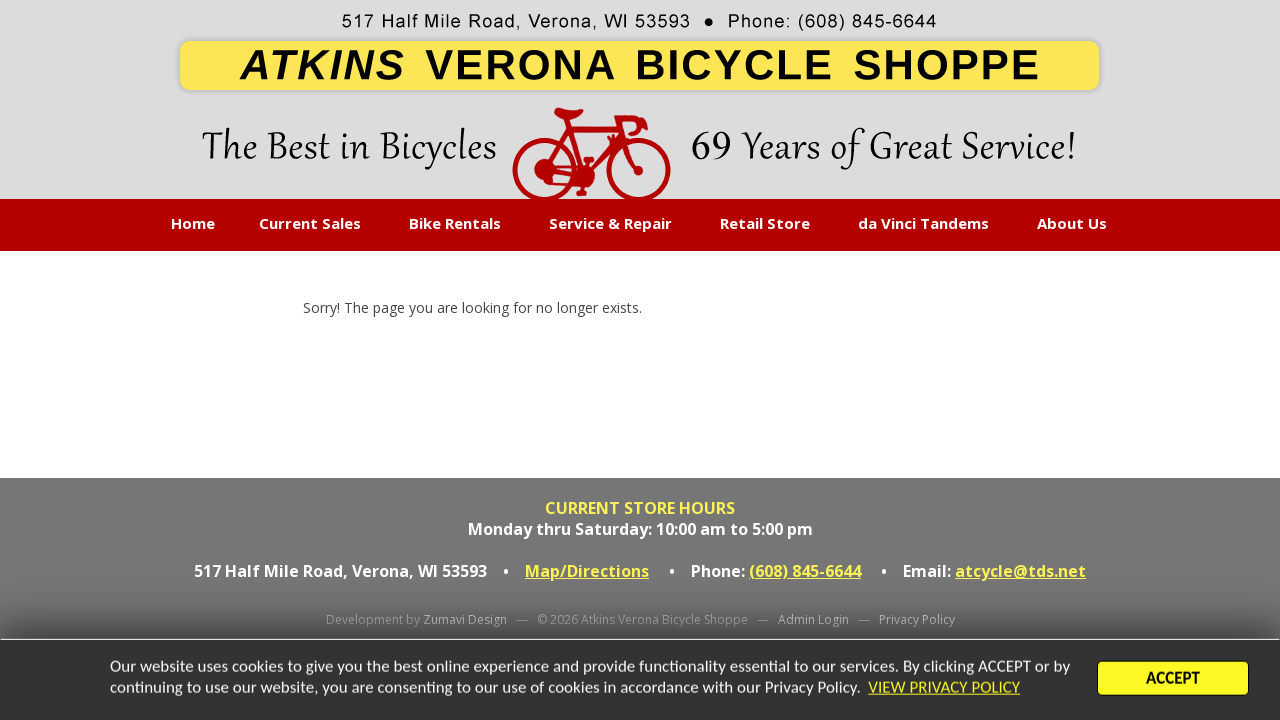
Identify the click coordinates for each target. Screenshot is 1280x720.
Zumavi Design (465, 619)
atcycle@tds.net (1020, 571)
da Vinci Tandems (923, 223)
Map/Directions (587, 571)
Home (193, 223)
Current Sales (310, 223)
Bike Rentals (455, 223)
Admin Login (813, 619)
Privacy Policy (917, 619)
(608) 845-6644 (805, 571)
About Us (1072, 223)
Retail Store (765, 223)
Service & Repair (610, 223)
